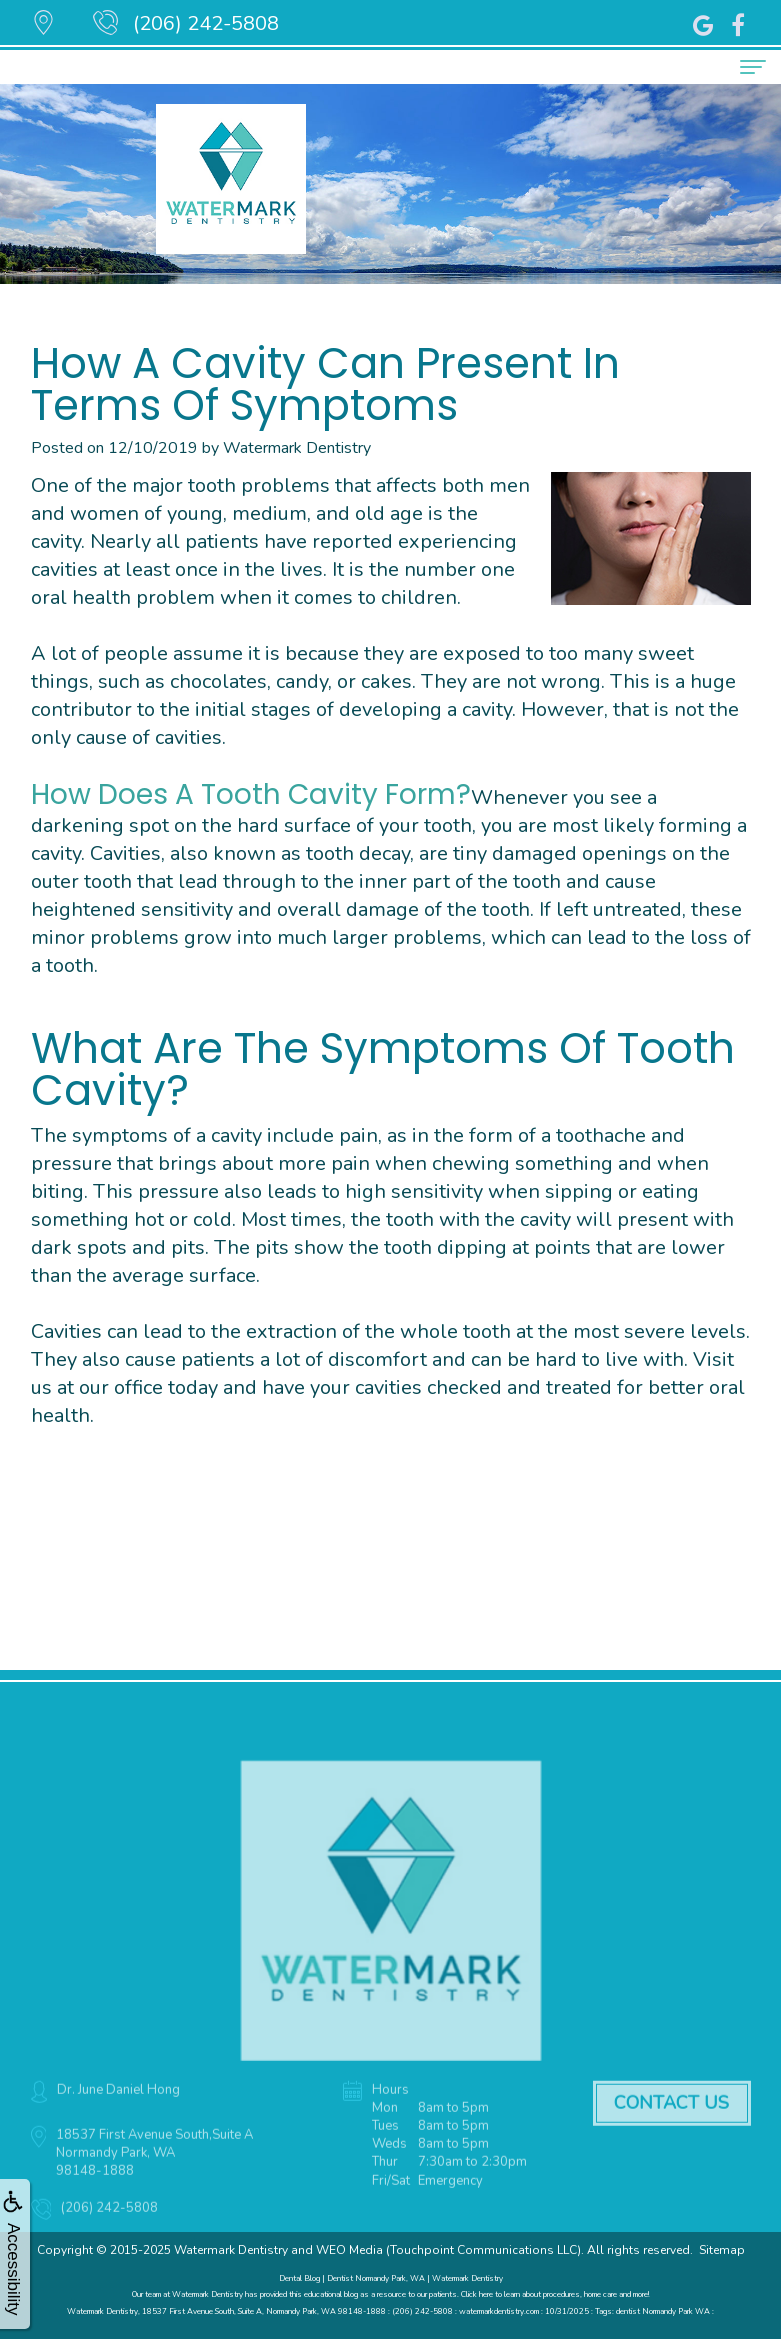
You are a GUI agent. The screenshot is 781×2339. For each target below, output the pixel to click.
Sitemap (722, 2250)
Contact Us (671, 2123)
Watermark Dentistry (231, 2250)
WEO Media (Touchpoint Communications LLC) (448, 2250)
